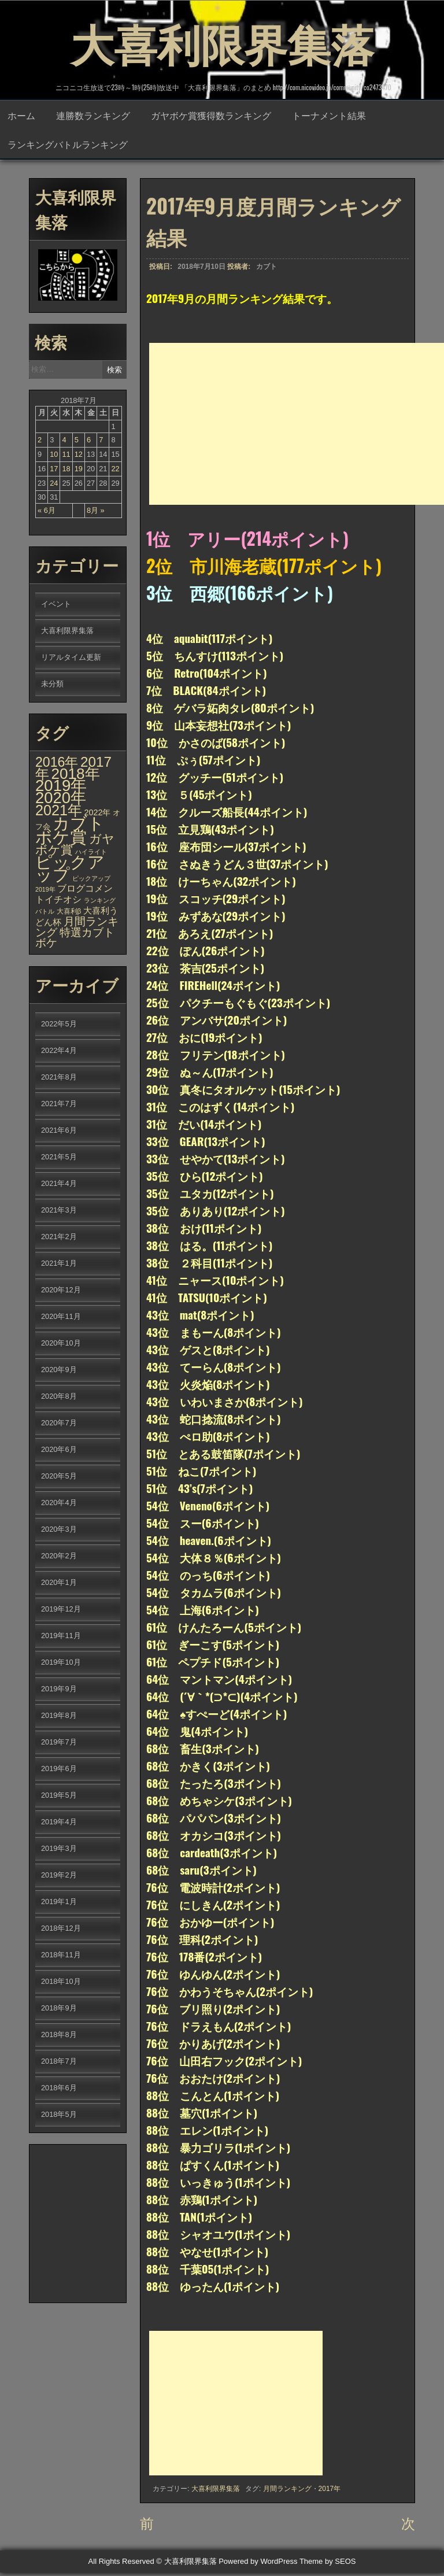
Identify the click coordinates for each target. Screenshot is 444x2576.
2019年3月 (59, 1849)
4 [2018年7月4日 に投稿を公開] (64, 441)
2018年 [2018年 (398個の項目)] (75, 774)
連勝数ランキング (93, 116)
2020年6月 (59, 1450)
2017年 (330, 2490)
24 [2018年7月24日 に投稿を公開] (54, 484)
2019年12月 (61, 1610)
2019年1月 (59, 1902)
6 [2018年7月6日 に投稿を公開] (89, 441)
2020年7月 (59, 1424)
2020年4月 (59, 1503)
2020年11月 (61, 1317)
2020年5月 (59, 1477)
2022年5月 (59, 1025)
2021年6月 (59, 1131)
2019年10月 (61, 1663)
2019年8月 (59, 1716)
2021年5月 (59, 1158)
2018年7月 (59, 2062)
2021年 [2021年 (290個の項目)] (58, 811)
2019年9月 (59, 1690)
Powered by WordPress (258, 2564)
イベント (56, 605)
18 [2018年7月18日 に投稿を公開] (66, 469)
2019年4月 (59, 1823)
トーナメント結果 (329, 116)
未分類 (52, 685)
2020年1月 (59, 1583)
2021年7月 (59, 1104)
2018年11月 (61, 1956)
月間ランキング (287, 2490)
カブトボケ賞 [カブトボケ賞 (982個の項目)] (70, 831)
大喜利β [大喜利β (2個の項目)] (69, 912)
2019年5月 (59, 1796)
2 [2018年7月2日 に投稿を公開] (40, 441)
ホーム (21, 116)
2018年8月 (59, 2035)
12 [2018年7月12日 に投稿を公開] (79, 455)
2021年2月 (59, 1237)
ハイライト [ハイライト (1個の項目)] (91, 852)
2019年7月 (59, 1743)
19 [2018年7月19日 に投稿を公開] (79, 469)
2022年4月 (59, 1051)
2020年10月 (61, 1344)
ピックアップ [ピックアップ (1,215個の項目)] (70, 869)
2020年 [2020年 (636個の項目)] (60, 799)
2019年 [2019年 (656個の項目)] (61, 787)
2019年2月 (59, 1876)
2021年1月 (59, 1264)
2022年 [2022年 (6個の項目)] (97, 813)
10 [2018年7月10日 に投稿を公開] (54, 455)
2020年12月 (61, 1291)
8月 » (96, 511)
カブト (266, 268)
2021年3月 (59, 1211)
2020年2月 (59, 1557)
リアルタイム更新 (71, 658)
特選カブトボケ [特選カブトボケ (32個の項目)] (74, 938)
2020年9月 (59, 1370)
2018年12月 (61, 1929)
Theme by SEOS (327, 2564)
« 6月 (47, 511)
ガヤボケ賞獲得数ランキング (211, 116)
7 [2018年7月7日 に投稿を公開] (101, 441)
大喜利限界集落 (222, 40)
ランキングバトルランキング (68, 145)
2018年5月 (59, 2115)
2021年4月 (59, 1184)
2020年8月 (59, 1397)
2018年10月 (61, 1982)
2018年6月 (59, 2089)
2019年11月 (61, 1636)
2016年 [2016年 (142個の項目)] (56, 763)
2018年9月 (59, 2009)
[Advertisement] (296, 425)
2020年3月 (59, 1530)
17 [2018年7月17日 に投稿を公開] (54, 469)
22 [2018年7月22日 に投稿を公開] (115, 469)
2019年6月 (59, 1769)
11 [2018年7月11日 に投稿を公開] (66, 455)
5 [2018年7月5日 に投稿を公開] (77, 441)
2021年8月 (59, 1078)
